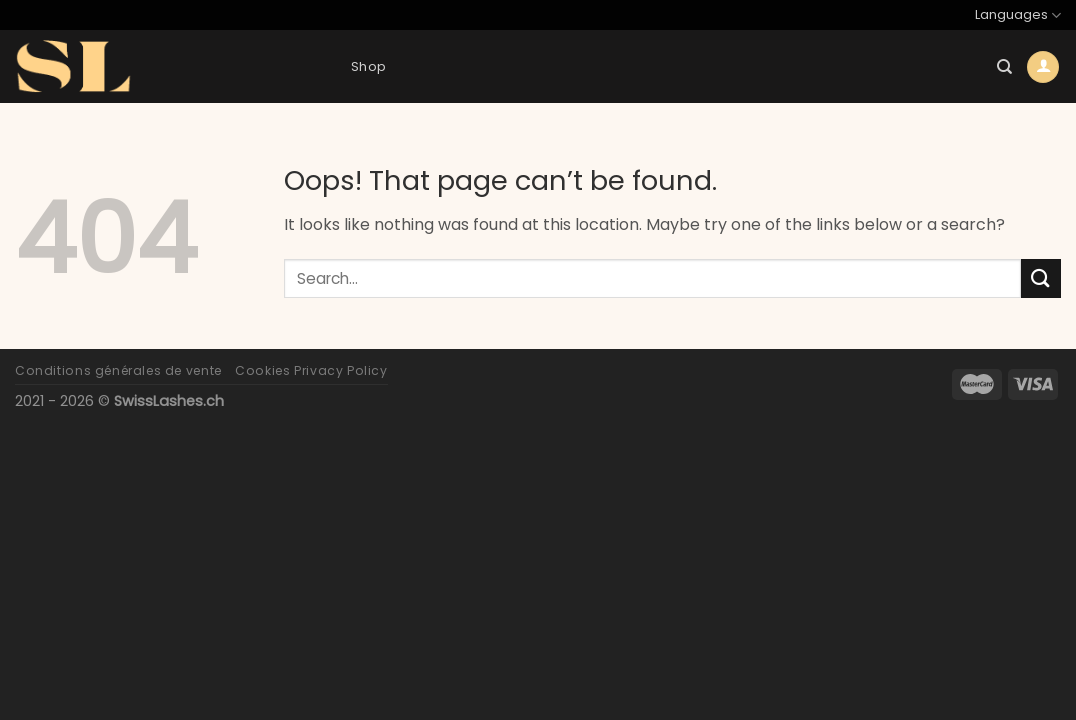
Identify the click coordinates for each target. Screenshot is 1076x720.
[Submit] (1041, 278)
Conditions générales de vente (118, 370)
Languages (1018, 15)
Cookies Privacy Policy (311, 370)
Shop (368, 66)
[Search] (1004, 67)
